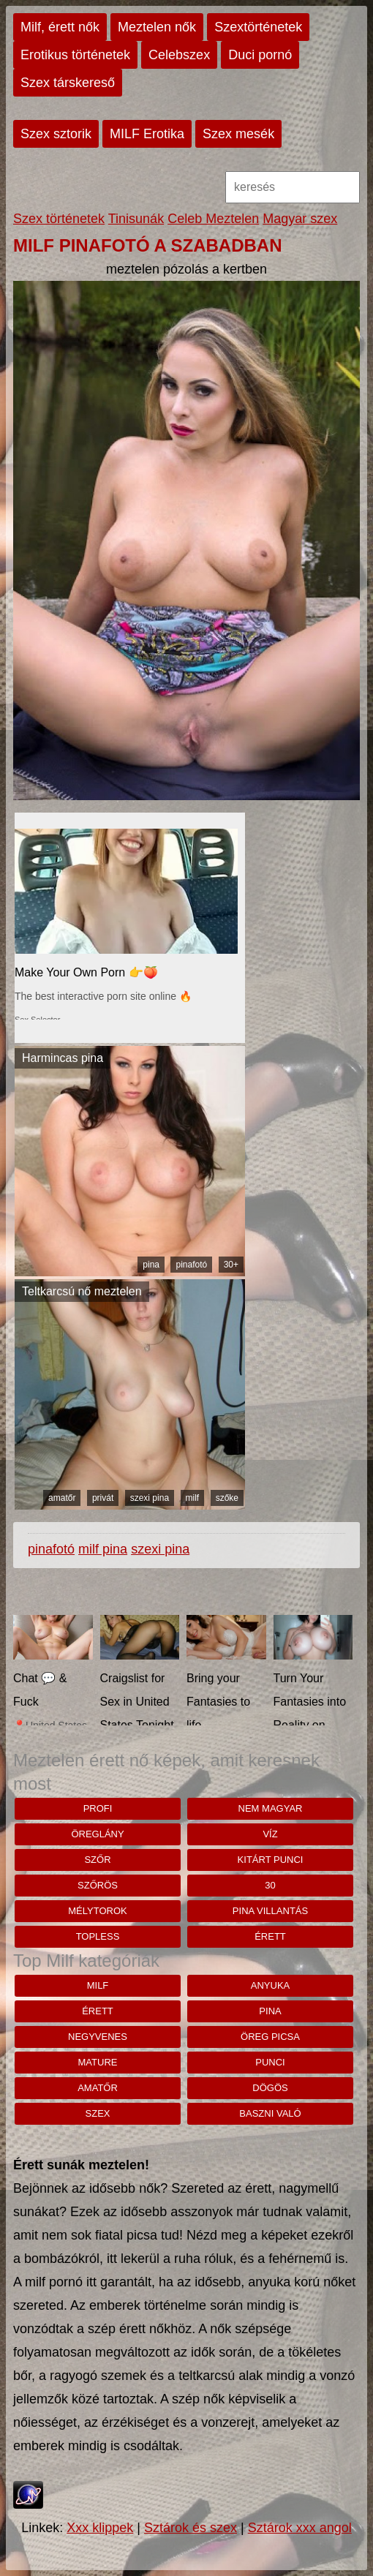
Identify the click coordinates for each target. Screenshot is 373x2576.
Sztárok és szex (190, 2527)
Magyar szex (300, 218)
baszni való (270, 2113)
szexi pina (149, 1498)
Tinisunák (136, 218)
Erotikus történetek (75, 55)
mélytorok (97, 1910)
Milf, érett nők (59, 27)
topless (98, 1936)
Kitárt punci (271, 1859)
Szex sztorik (55, 134)
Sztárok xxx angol (300, 2527)
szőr (97, 1859)
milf (193, 1498)
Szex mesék (238, 134)
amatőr (61, 1498)
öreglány (97, 1834)
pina (151, 1264)
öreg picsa (270, 2036)
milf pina (102, 1549)
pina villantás (270, 1910)
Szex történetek (59, 218)
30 (270, 1885)
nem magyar (270, 1808)
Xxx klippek (100, 2527)
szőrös (98, 1885)
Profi (98, 1808)
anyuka (270, 1985)
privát (102, 1498)
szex (98, 2113)
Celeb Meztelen (213, 218)
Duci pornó (260, 55)
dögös (269, 2087)
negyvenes (97, 2036)
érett (270, 1936)
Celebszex (179, 55)
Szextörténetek (258, 27)
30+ (231, 1264)
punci (270, 2062)
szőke (227, 1498)
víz (270, 1834)
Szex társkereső (67, 82)
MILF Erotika (147, 134)
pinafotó (191, 1264)
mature (98, 2062)
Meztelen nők (157, 27)
